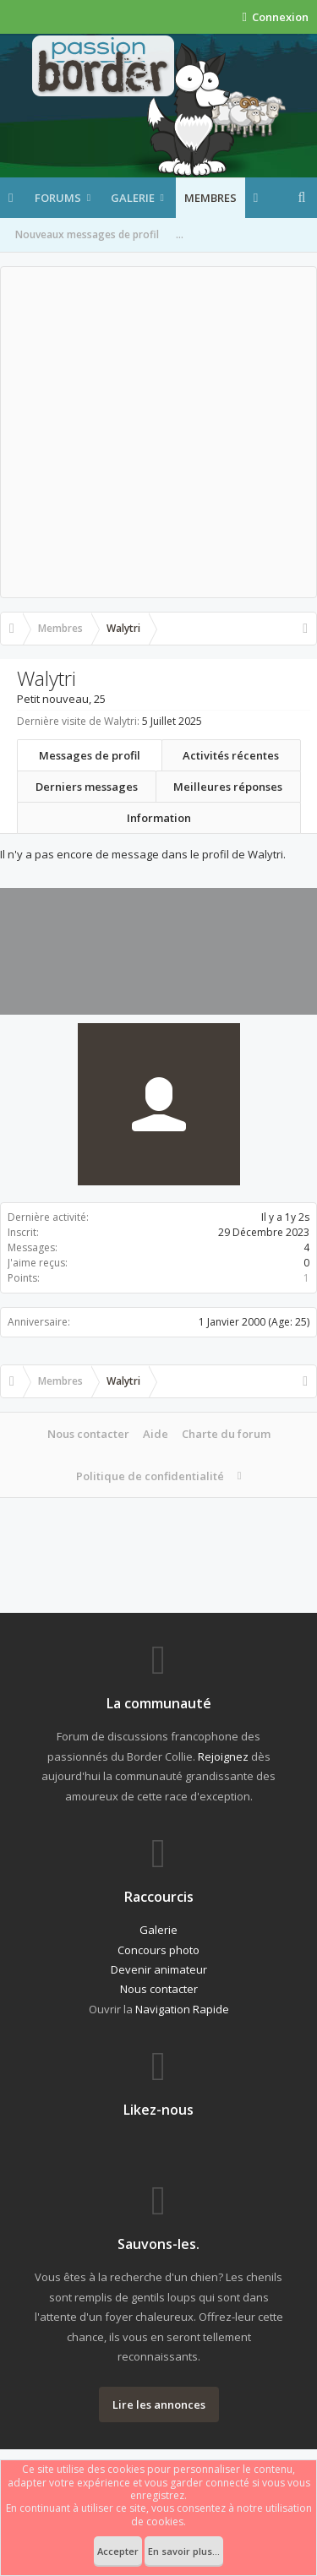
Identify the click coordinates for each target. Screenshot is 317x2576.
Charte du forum (226, 1433)
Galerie (133, 197)
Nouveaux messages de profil (87, 234)
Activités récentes (231, 755)
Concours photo (158, 1950)
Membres (210, 197)
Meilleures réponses (227, 786)
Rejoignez (223, 1756)
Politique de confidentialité (150, 1476)
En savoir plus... (184, 2551)
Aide (155, 1433)
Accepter (118, 2551)
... (179, 234)
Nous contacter (88, 1433)
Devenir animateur (159, 1969)
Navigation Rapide (182, 2009)
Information (159, 817)
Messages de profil (89, 755)
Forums (58, 197)
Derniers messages (87, 786)
